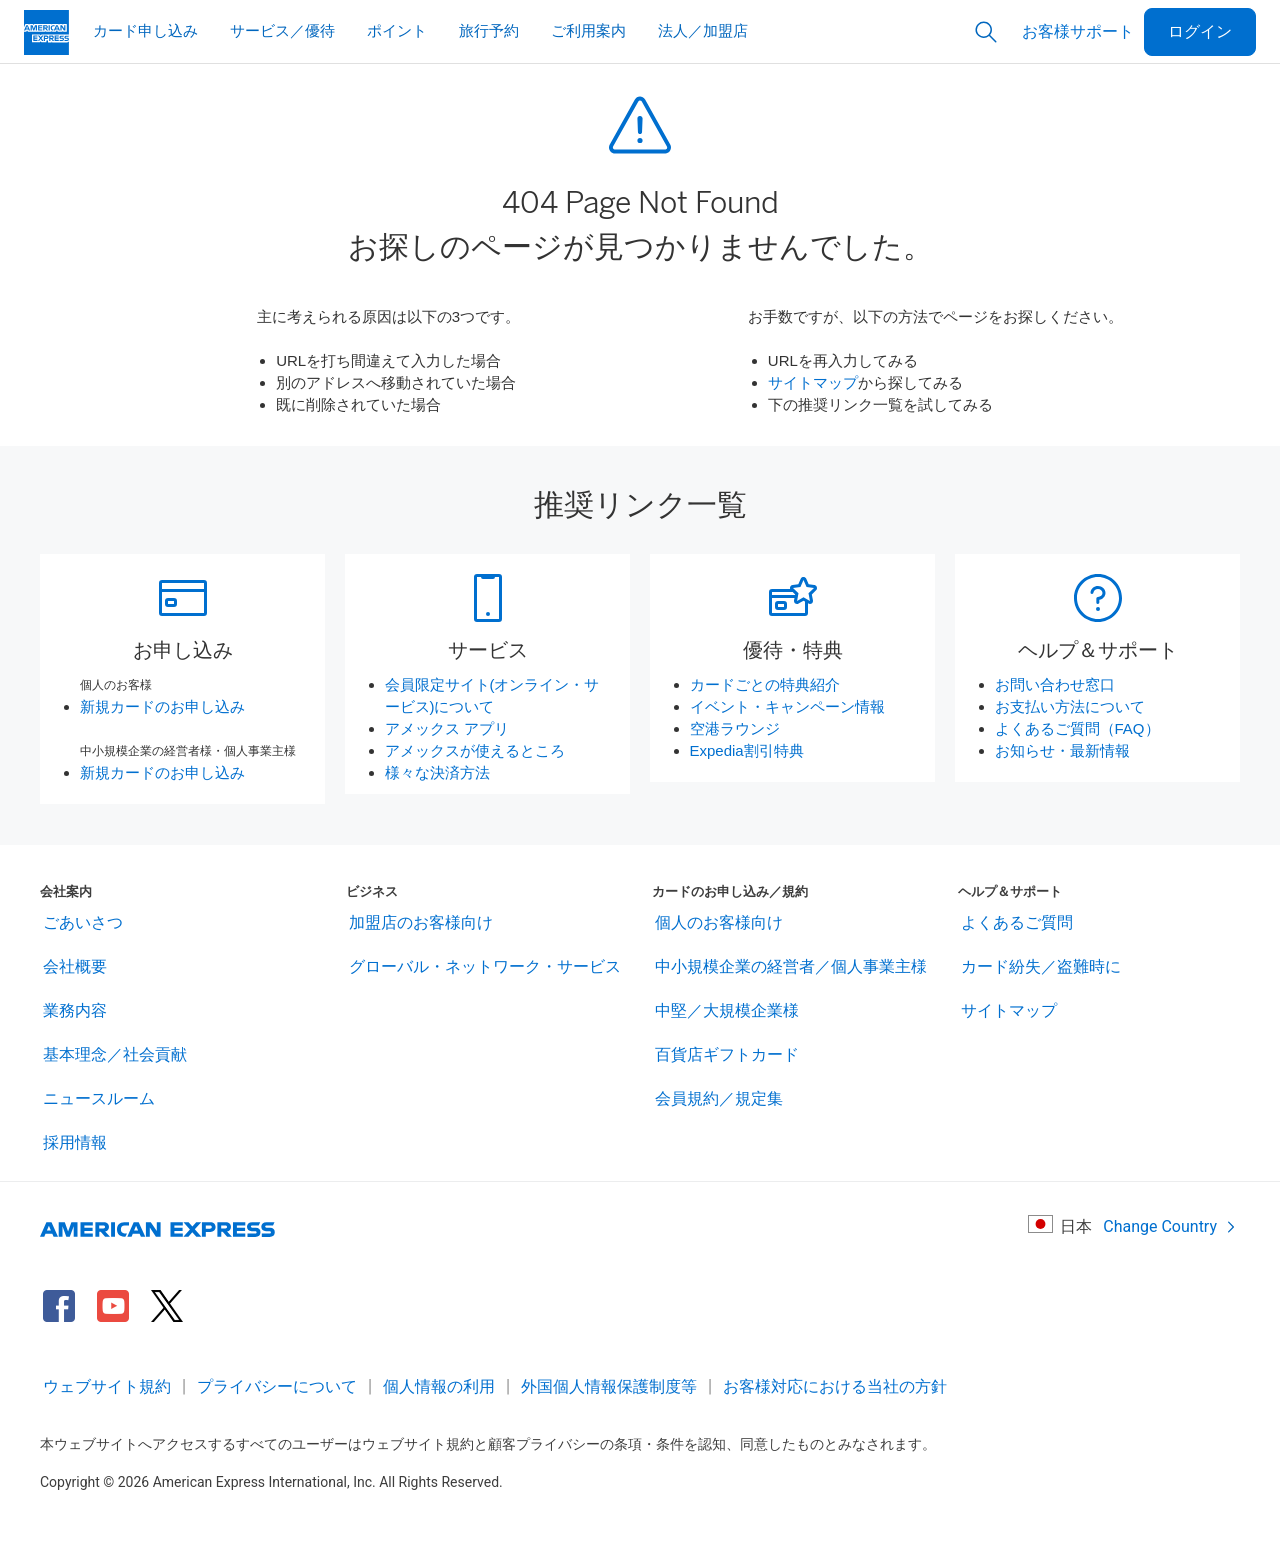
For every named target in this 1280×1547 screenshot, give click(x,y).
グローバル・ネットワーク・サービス (485, 966)
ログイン (1200, 31)
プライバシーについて (277, 1386)
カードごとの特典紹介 (765, 684)
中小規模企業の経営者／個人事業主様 (791, 966)
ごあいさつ (83, 922)
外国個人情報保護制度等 (609, 1386)
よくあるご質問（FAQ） (1077, 728)
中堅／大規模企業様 (727, 1010)
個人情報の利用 (439, 1386)
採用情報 (75, 1142)
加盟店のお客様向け (421, 922)
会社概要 (75, 966)
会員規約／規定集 (719, 1098)
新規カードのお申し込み (162, 706)
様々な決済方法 (437, 772)
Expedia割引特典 (747, 750)
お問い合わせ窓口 (1055, 684)
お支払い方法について (1070, 706)
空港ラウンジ (735, 728)
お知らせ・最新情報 (1062, 750)
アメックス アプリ (447, 728)
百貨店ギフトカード (727, 1054)
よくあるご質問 (1017, 922)
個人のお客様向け (719, 922)
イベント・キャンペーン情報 (787, 706)
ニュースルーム (99, 1098)
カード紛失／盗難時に (1041, 966)
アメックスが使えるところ (475, 750)
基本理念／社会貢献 (115, 1054)
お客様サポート (1078, 31)
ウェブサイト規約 (107, 1386)
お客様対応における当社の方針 (835, 1386)
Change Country (1170, 1226)
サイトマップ (813, 382)
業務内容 (75, 1010)
